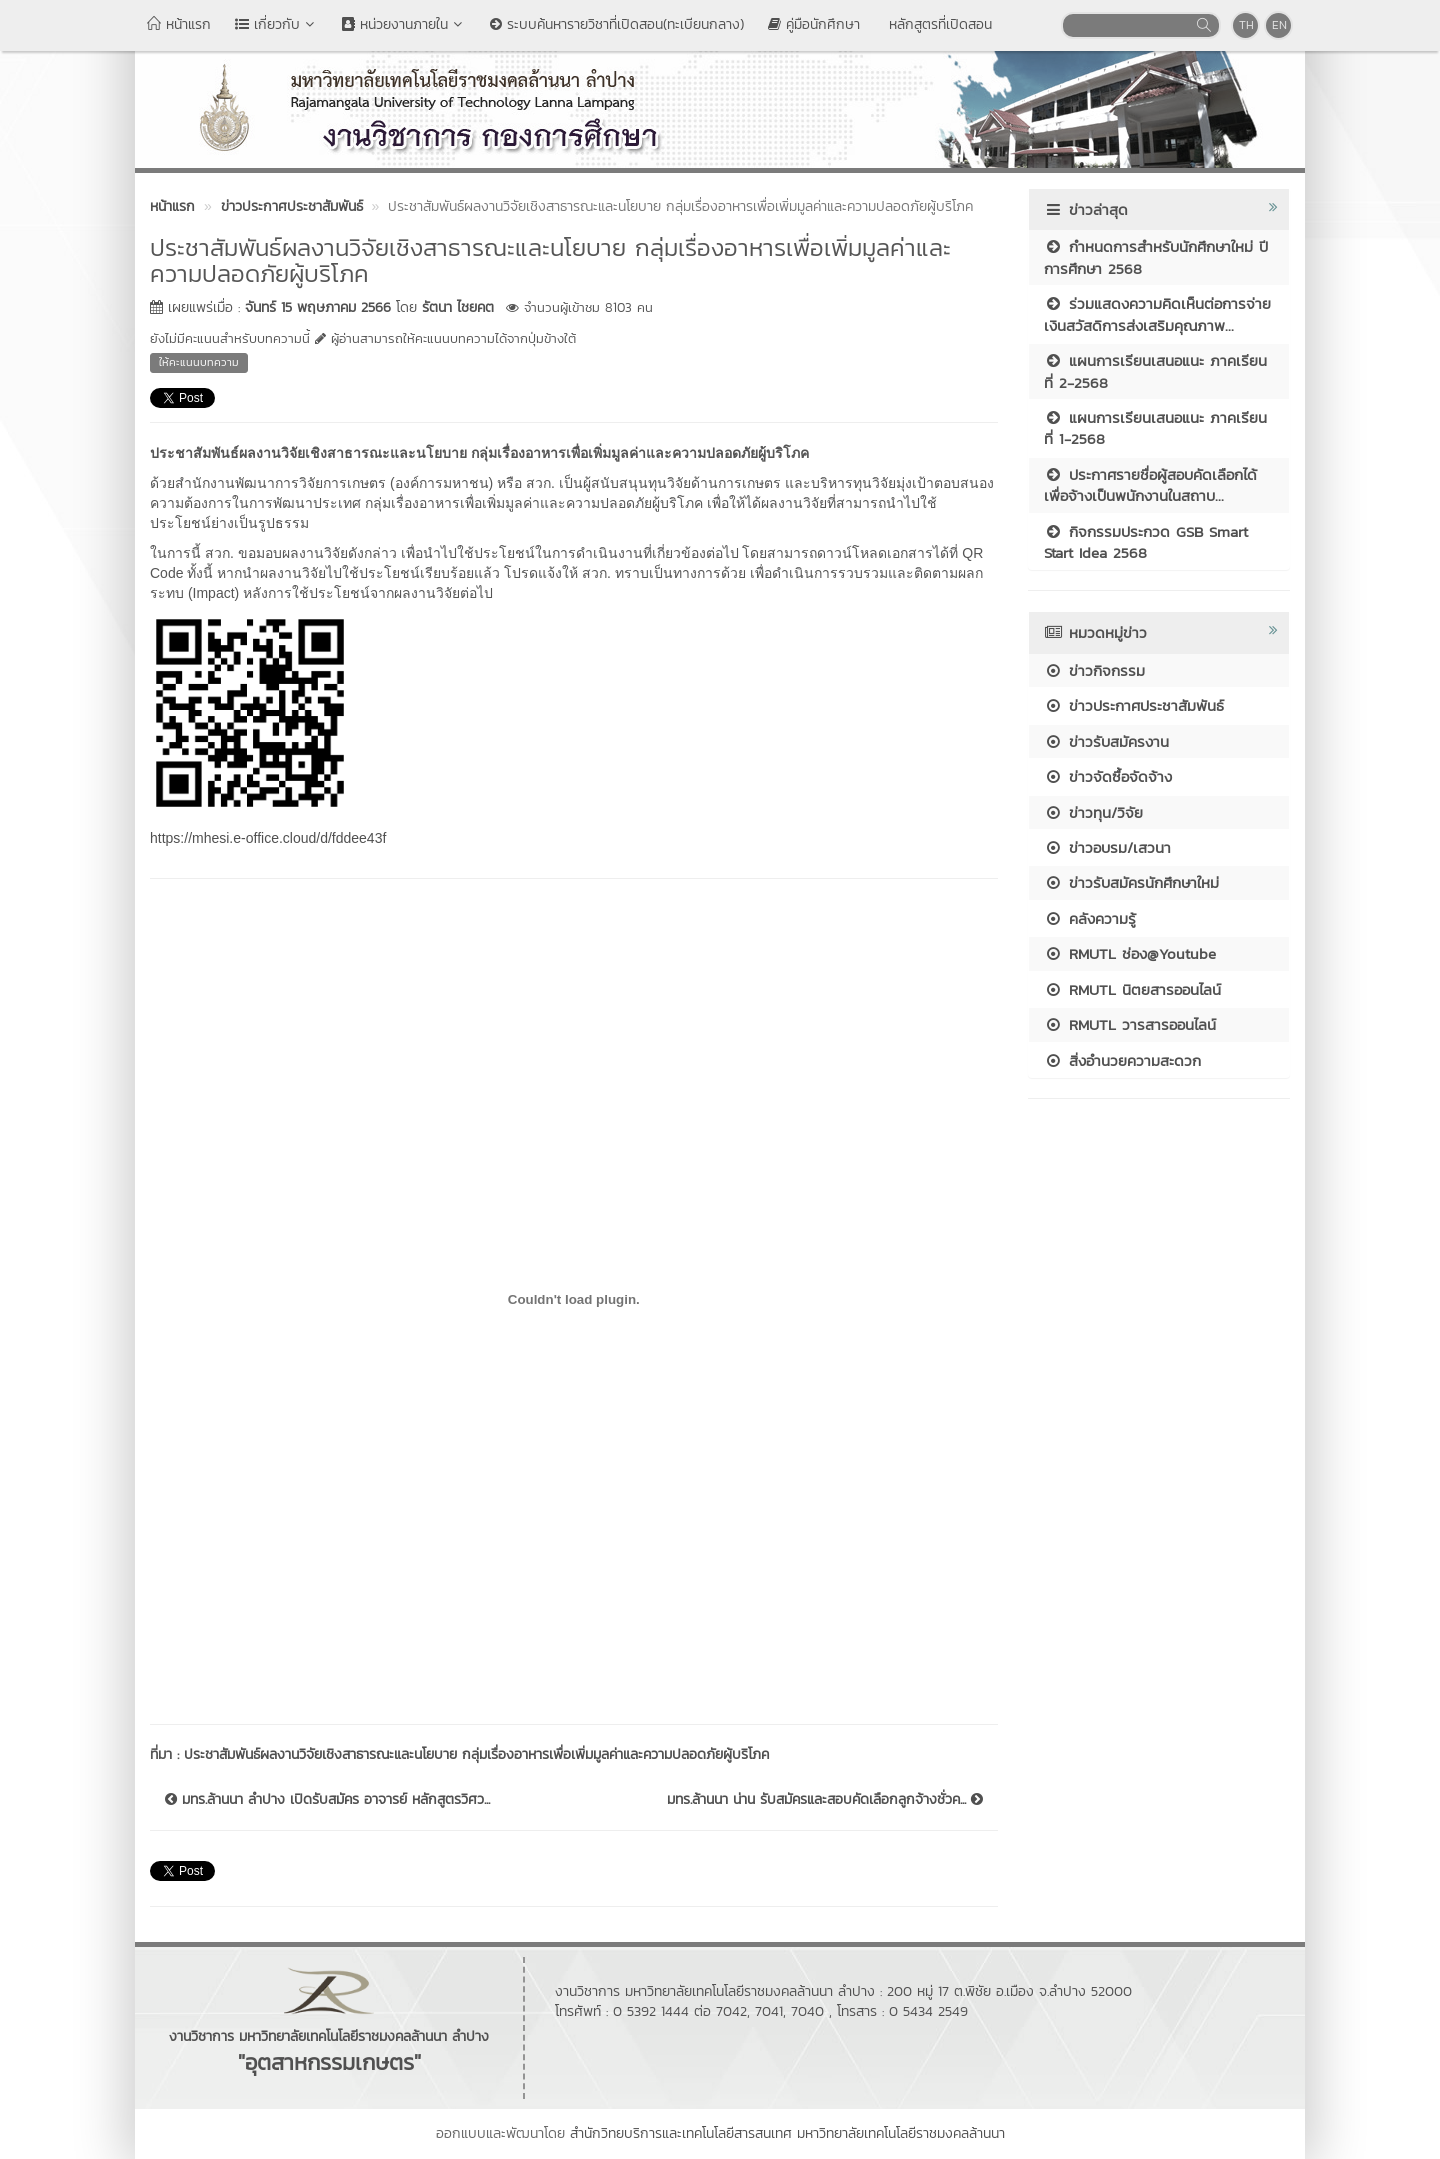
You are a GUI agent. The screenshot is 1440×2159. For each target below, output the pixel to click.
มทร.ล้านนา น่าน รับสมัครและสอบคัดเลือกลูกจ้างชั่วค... (825, 1800)
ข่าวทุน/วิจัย (1093, 812)
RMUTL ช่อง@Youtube (1130, 953)
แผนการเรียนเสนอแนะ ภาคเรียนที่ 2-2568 (1155, 371)
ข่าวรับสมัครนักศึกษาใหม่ (1131, 882)
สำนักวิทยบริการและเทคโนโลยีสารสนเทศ (681, 2133)
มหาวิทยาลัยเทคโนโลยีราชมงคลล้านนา (901, 2133)
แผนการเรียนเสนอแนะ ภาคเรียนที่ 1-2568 (1155, 428)
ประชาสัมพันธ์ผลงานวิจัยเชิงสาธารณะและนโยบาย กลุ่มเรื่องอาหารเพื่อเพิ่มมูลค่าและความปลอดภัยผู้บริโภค (476, 1754)
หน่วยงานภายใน (404, 24)
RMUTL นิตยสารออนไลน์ (1132, 989)
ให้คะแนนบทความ (199, 362)
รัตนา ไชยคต (458, 307)
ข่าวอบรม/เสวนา (1107, 847)
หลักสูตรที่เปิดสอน (938, 24)
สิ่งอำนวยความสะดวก (1122, 1060)
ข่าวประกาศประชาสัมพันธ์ (1134, 705)
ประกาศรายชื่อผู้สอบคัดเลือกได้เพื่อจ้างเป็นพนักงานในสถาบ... (1150, 485)
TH (1246, 25)
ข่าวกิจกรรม (1094, 670)
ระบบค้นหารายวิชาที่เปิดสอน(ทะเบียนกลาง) (617, 24)
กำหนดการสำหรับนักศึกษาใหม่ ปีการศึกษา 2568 (1156, 257)
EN (1279, 25)
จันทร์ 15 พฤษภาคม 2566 (318, 307)
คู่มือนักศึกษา (814, 24)
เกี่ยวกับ (276, 24)
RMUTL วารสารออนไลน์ (1130, 1024)
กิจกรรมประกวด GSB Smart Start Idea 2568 (1146, 542)
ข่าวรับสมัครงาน (1106, 741)
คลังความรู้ (1090, 918)
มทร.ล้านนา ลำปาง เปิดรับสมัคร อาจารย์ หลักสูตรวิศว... (327, 1800)
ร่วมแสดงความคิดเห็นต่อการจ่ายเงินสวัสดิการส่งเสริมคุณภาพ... (1157, 314)
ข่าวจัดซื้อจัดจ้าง (1108, 776)
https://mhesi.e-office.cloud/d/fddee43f (268, 838)
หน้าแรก (179, 24)
